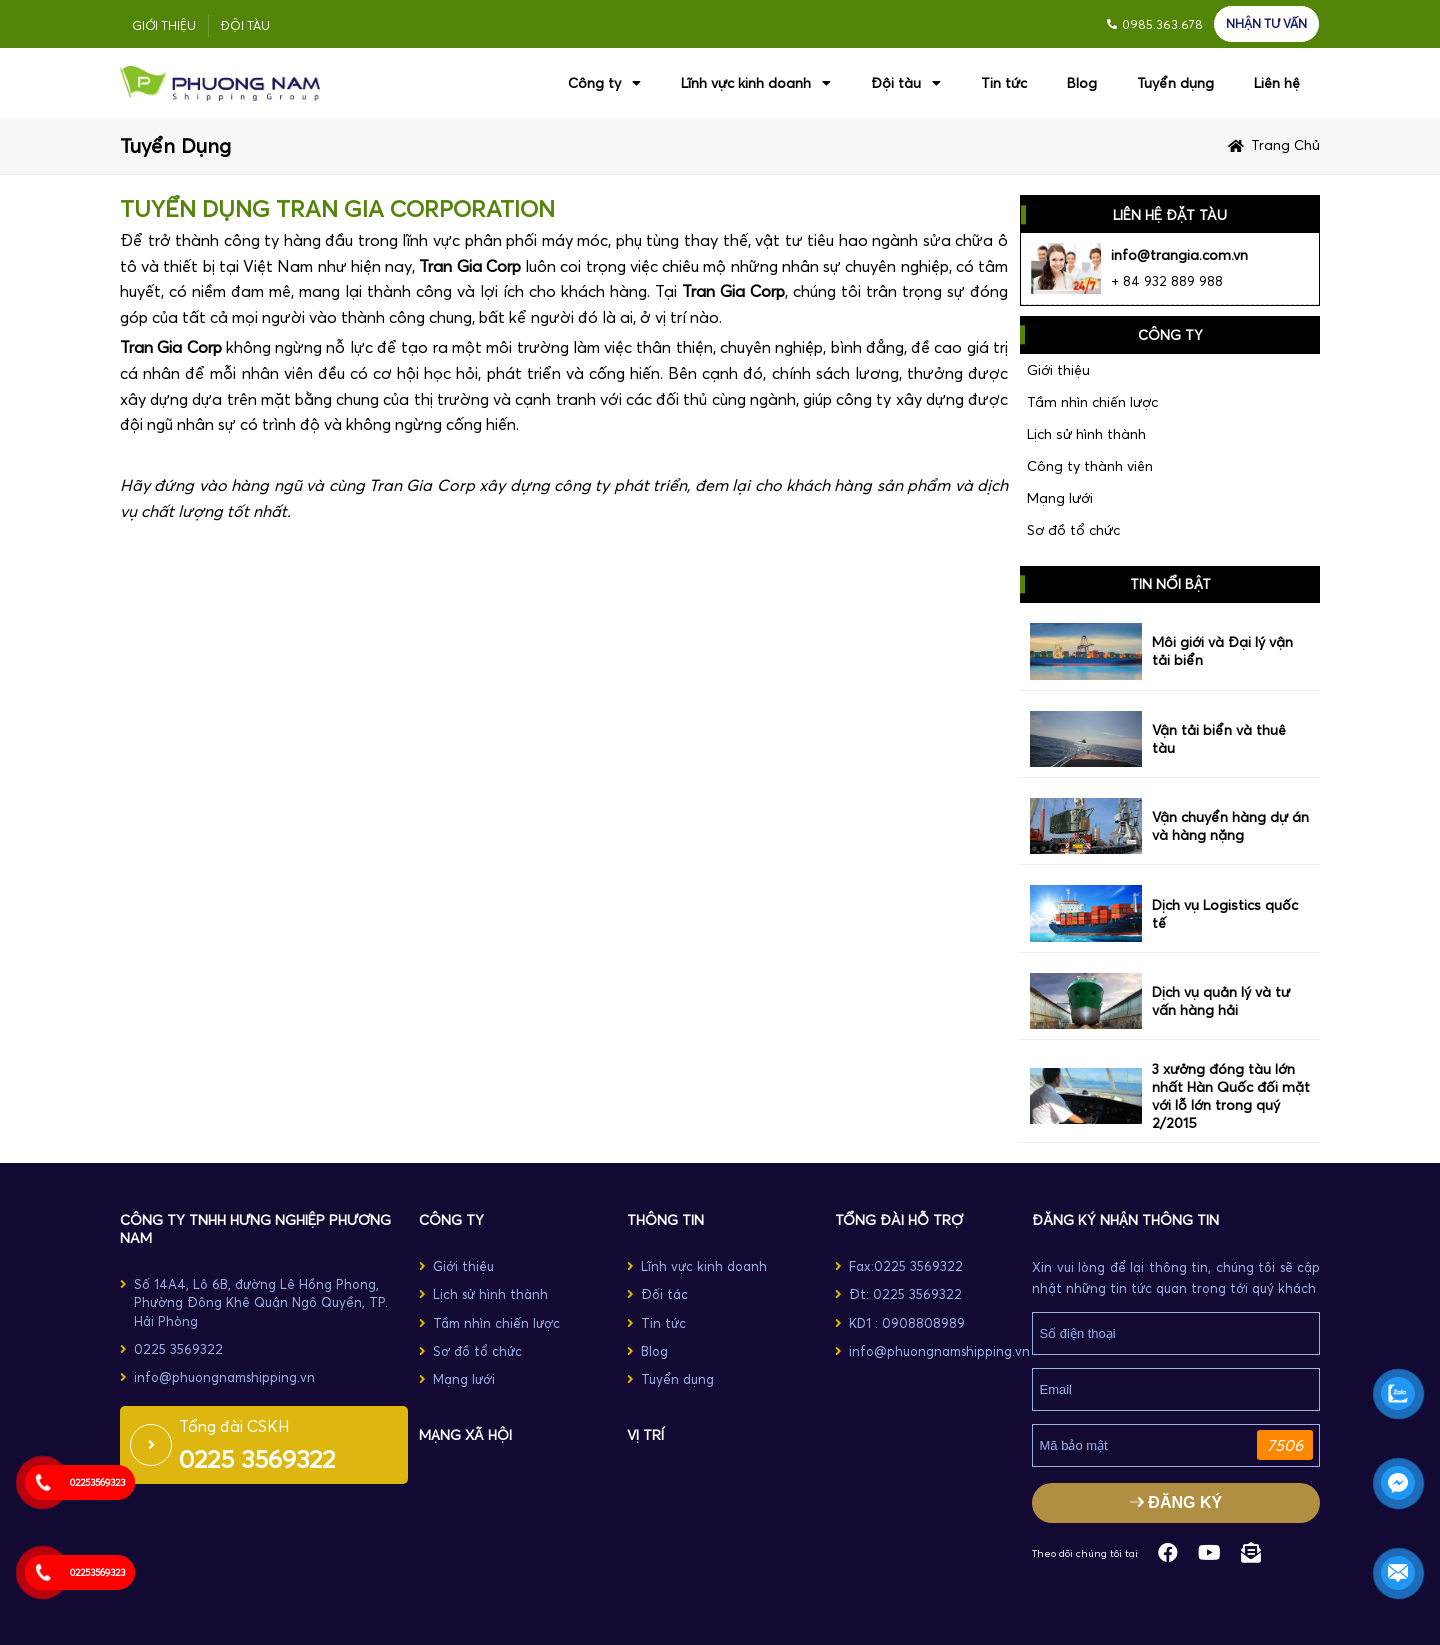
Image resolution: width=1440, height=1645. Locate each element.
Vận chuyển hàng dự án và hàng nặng (1230, 826)
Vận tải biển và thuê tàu (1219, 739)
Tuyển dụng (1175, 83)
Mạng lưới (1060, 498)
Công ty (604, 83)
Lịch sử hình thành (1086, 434)
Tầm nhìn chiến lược (1092, 402)
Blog (1082, 83)
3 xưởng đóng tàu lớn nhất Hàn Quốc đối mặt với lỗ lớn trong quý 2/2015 (1231, 1096)
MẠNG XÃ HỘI (465, 1435)
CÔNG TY (451, 1220)
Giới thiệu (164, 25)
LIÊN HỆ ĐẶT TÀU (1170, 215)
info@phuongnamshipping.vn (224, 1377)
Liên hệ (1277, 83)
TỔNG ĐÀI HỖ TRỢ (899, 1220)
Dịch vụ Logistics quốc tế (1225, 914)
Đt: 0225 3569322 (905, 1294)
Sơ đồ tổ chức (1073, 530)
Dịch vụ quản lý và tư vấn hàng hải (1221, 1001)
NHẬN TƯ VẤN (1266, 23)
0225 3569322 (178, 1349)
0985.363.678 (1162, 24)
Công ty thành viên (1090, 466)
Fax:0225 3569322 (906, 1266)
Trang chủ (1285, 145)
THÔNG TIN (665, 1220)
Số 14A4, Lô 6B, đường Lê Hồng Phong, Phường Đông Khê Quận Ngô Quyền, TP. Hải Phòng (261, 1302)
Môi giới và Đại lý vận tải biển (1222, 651)
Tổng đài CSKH (234, 1426)
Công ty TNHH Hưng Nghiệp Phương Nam (255, 1229)
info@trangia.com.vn (1179, 255)
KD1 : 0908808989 (907, 1323)
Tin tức (1004, 83)
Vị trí (645, 1435)
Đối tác (664, 1294)
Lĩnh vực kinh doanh (756, 83)
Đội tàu (245, 25)
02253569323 (97, 1482)
